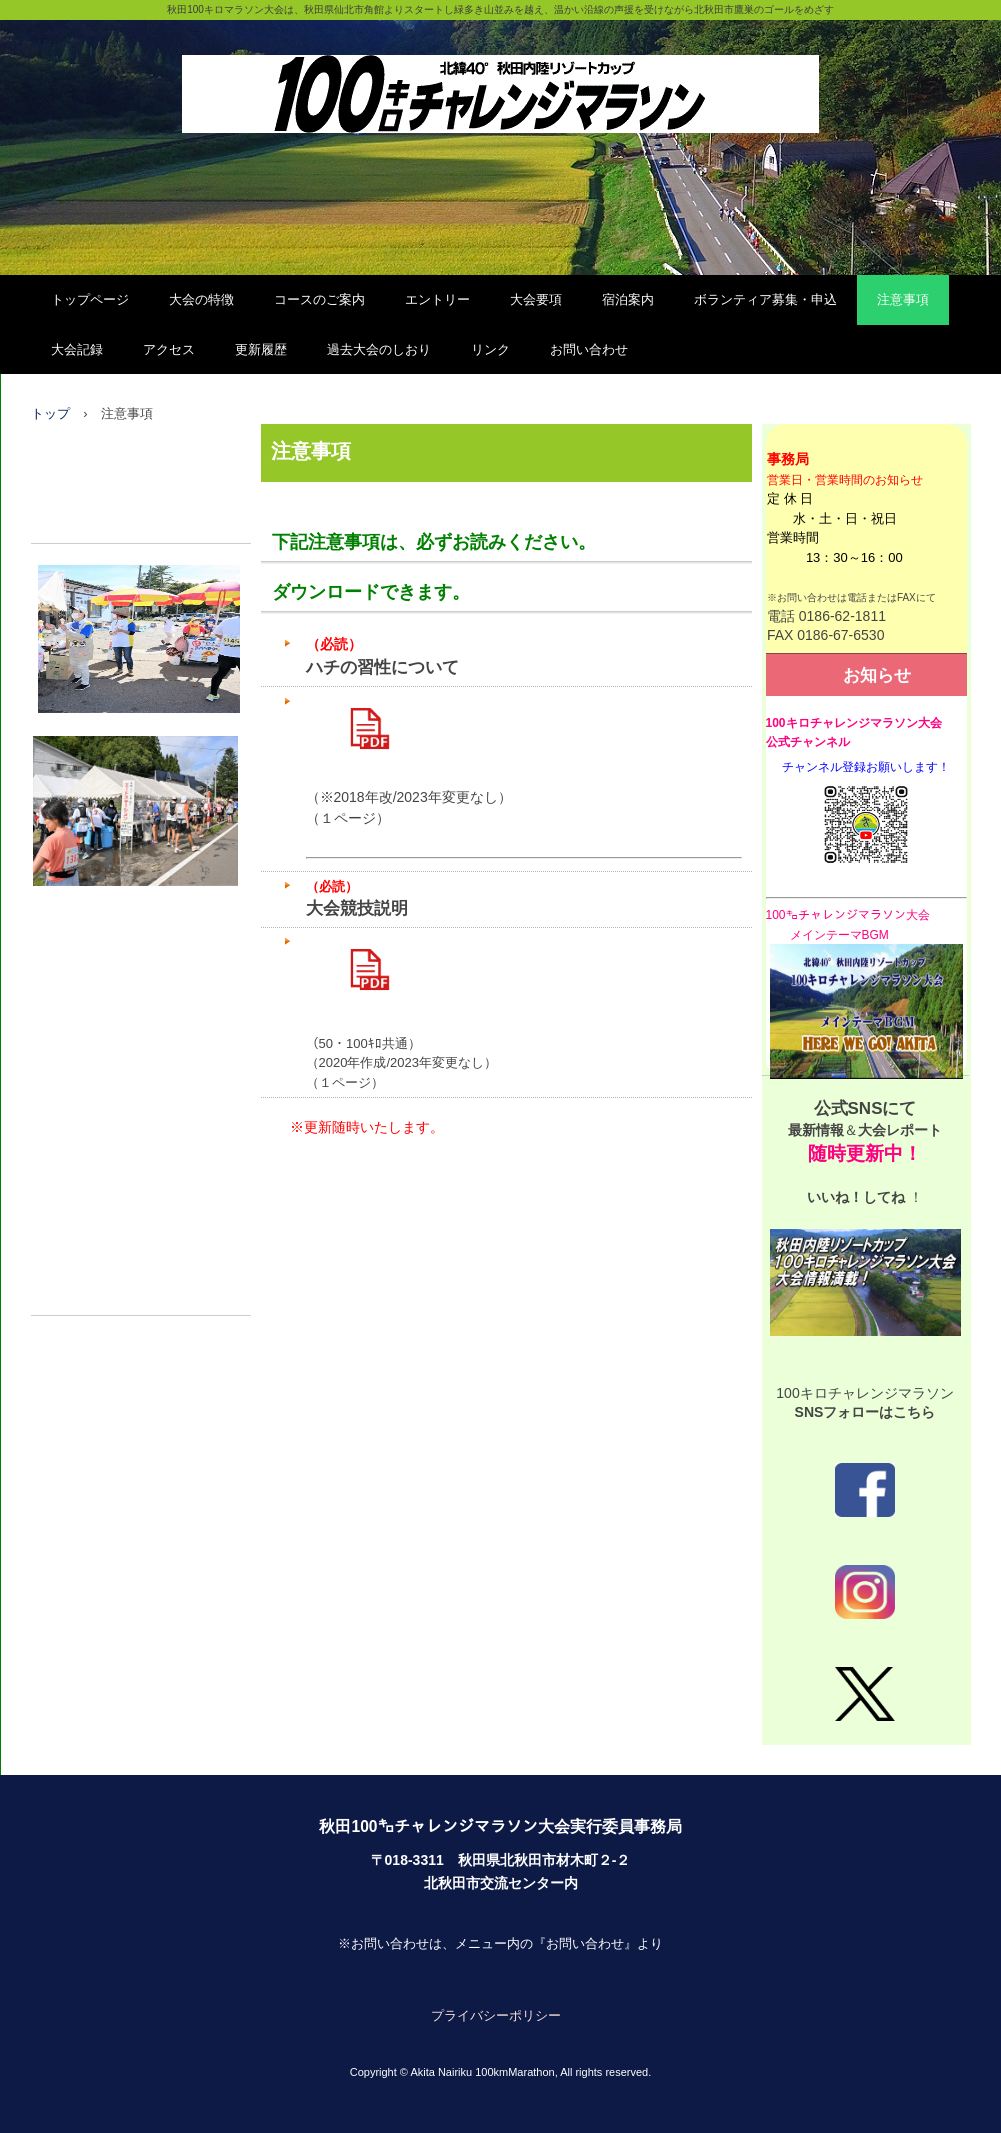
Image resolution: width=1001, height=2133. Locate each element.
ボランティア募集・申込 (765, 299)
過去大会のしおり (379, 349)
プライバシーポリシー (496, 2015)
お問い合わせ (589, 349)
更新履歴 (261, 349)
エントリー (437, 299)
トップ (50, 413)
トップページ (90, 299)
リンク (490, 349)
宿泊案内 (628, 299)
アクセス (169, 349)
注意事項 (903, 299)
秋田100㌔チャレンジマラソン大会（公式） (500, 72)
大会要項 (536, 299)
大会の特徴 (201, 299)
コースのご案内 (319, 299)
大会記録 (77, 349)
